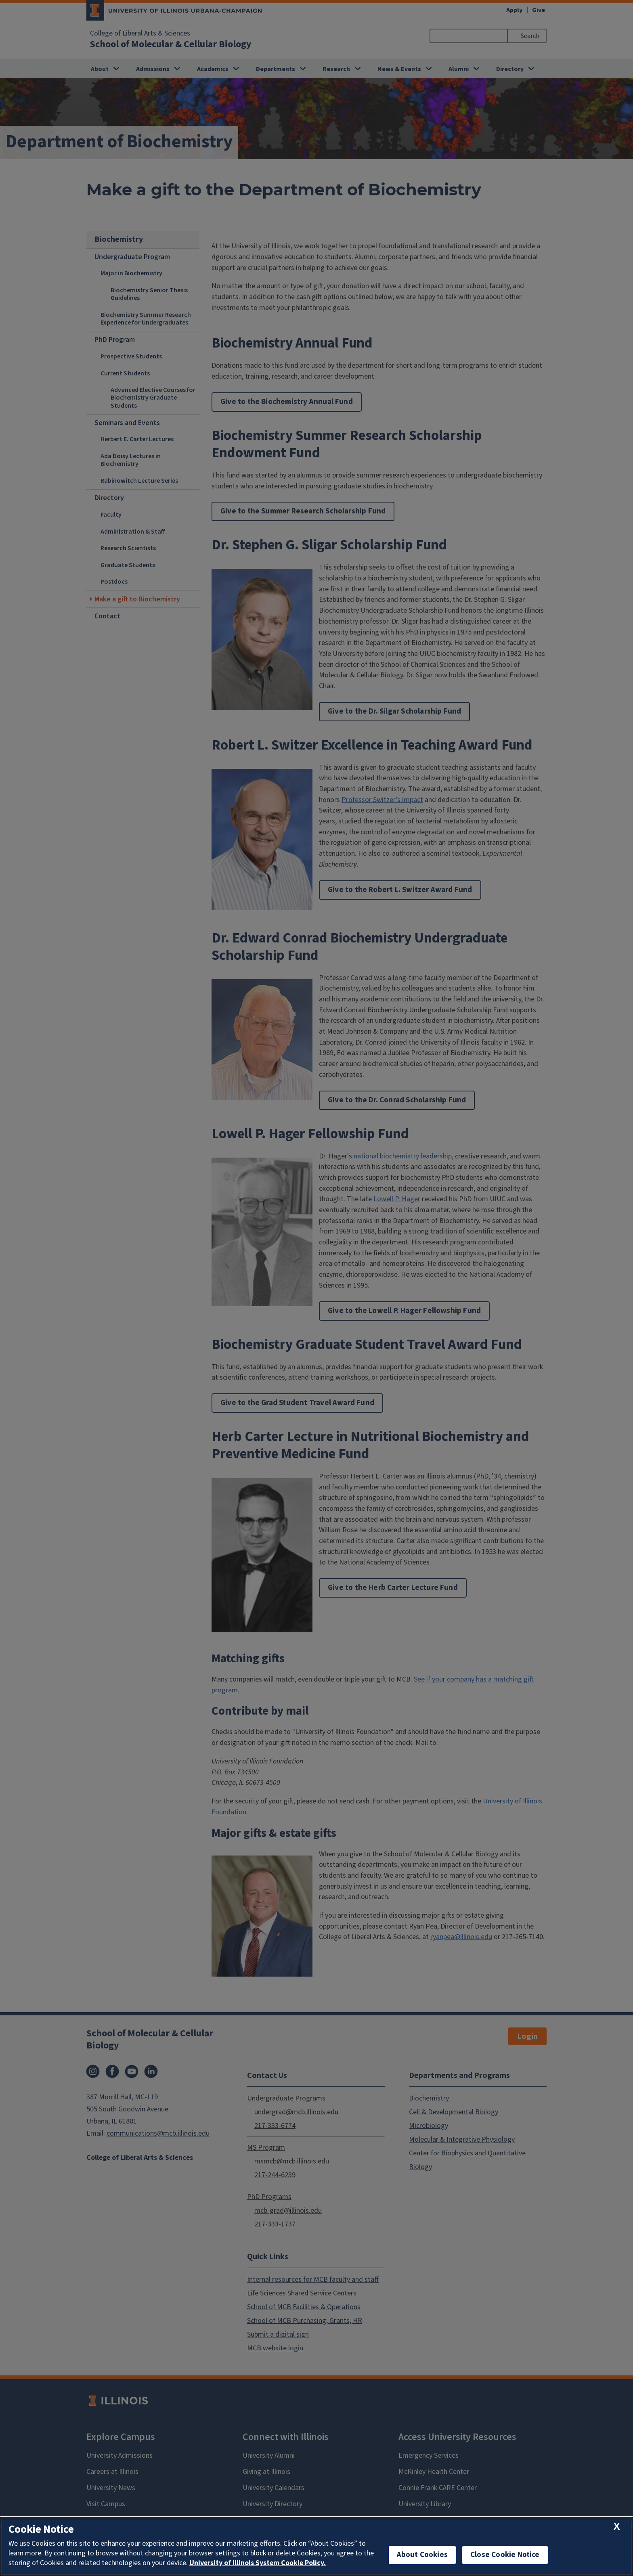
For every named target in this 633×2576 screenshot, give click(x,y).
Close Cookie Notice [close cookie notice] (505, 2554)
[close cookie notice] (617, 2527)
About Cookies (422, 2554)
